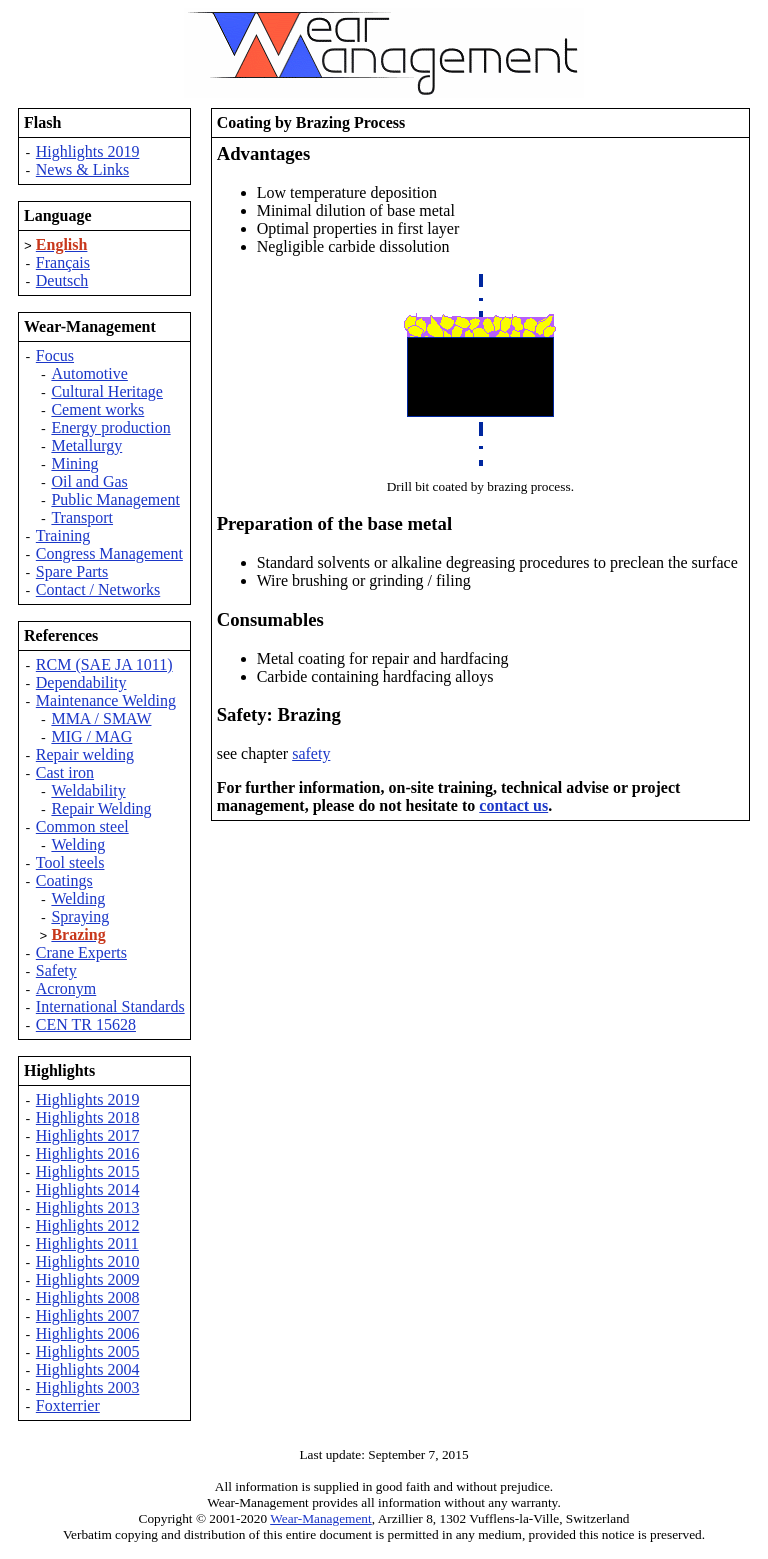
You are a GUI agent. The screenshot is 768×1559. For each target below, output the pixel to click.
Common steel (82, 826)
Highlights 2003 (88, 1387)
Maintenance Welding (106, 700)
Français (63, 262)
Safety (56, 970)
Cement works (97, 409)
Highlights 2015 (88, 1171)
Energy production (110, 427)
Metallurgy (86, 445)
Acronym (66, 988)
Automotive (89, 373)
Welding (78, 844)
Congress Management (109, 553)
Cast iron (65, 772)
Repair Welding (101, 808)
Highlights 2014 (88, 1189)
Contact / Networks (98, 589)
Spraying (80, 916)
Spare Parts (72, 571)
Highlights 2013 (88, 1207)
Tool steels (70, 862)
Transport (82, 517)
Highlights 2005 (88, 1351)
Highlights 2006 (88, 1333)
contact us (513, 805)
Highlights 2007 (88, 1315)
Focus (55, 355)
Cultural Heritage (107, 391)
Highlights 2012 (88, 1225)
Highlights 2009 (88, 1279)
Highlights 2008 (88, 1297)
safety (311, 753)
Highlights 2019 (88, 151)
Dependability (81, 682)
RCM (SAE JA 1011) (104, 664)
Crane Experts (81, 952)
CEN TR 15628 (86, 1024)
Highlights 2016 (88, 1153)
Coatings (64, 880)
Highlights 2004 (88, 1369)
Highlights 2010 (88, 1261)
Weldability (88, 790)
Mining (74, 463)
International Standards (110, 1006)
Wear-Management (321, 1518)
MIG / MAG (91, 736)
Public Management (115, 499)
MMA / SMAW (101, 718)
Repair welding (85, 754)
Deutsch (62, 280)
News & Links (82, 169)
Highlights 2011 (87, 1243)
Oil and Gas (89, 481)
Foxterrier (68, 1405)
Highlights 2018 (88, 1117)
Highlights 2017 (88, 1135)
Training (63, 535)
